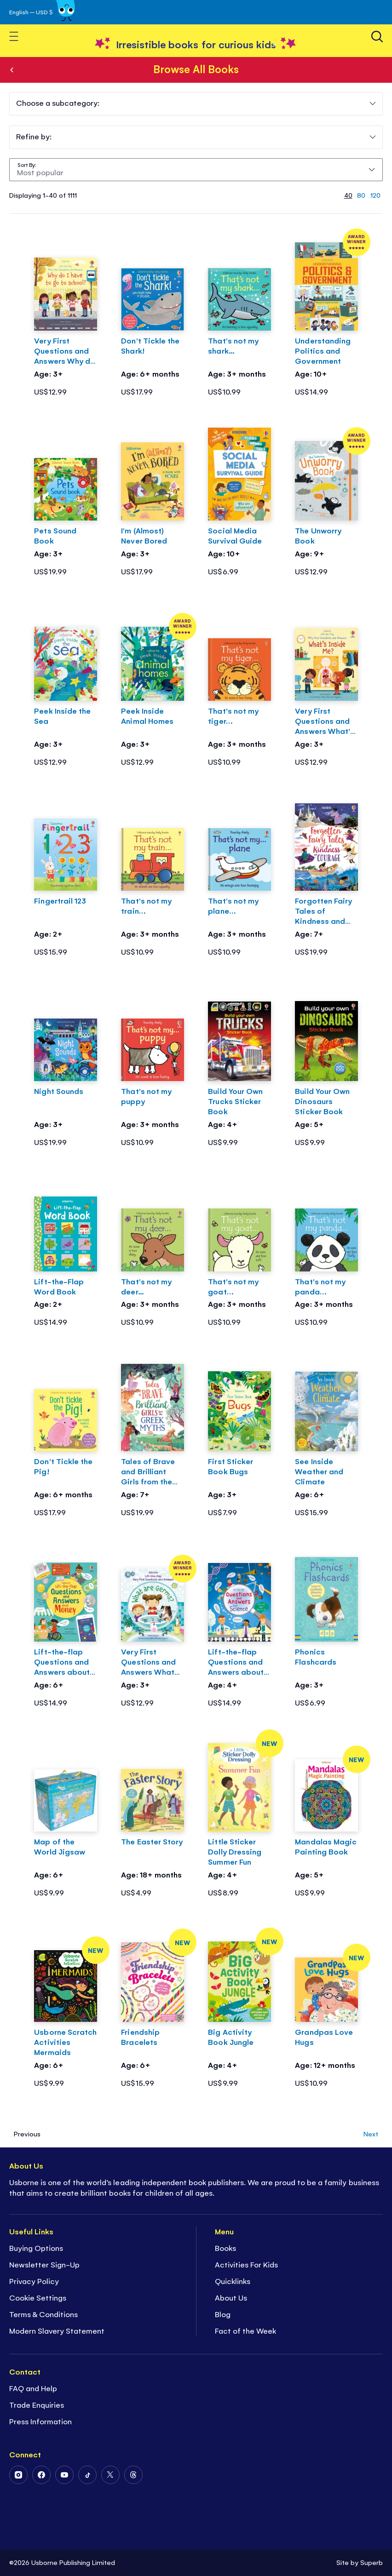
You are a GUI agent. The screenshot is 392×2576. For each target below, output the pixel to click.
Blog (223, 2314)
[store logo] (196, 44)
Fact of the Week (245, 2330)
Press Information (40, 2421)
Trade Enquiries (36, 2404)
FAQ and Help (33, 2388)
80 (361, 194)
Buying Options (36, 2248)
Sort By (26, 164)
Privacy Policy (34, 2281)
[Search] (377, 36)
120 (375, 194)
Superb (371, 2562)
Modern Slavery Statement (56, 2330)
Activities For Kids (246, 2264)
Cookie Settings (37, 2297)
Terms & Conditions (43, 2314)
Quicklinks (232, 2281)
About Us (231, 2297)
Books (12, 70)
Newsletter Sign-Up (44, 2264)
